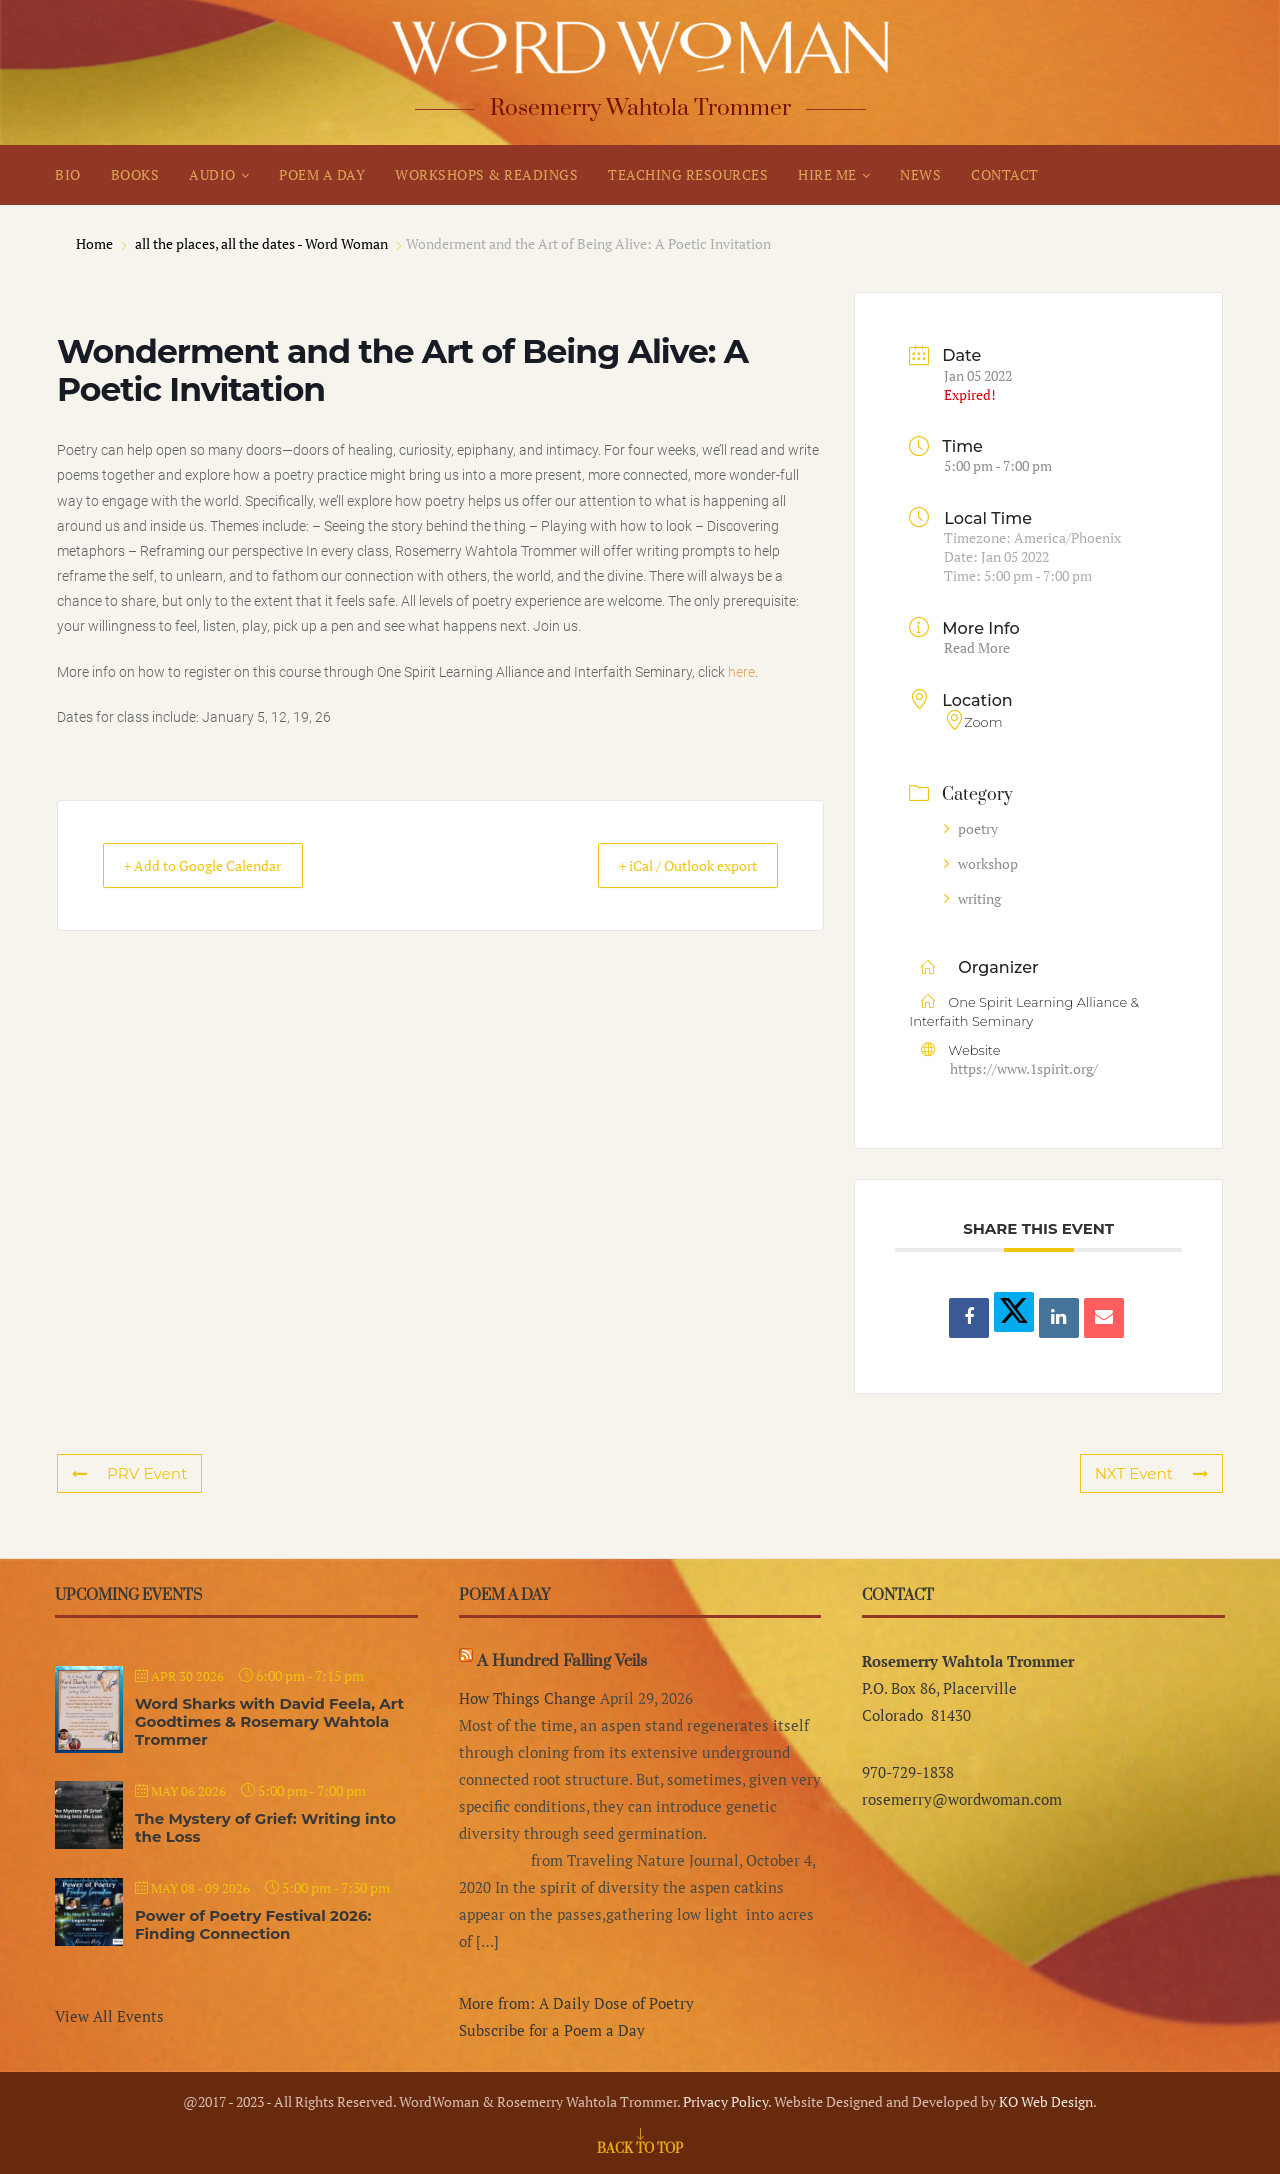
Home (96, 243)
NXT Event (1152, 1473)
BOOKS (135, 174)
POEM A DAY (322, 174)
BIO (68, 174)
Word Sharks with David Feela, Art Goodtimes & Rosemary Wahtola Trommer (269, 1721)
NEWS (920, 174)
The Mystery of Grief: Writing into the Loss (265, 1827)
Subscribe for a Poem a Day (552, 2030)
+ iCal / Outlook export (671, 866)
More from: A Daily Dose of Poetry (576, 2003)
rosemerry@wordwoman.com (962, 1799)
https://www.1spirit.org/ (1024, 1068)
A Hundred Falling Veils (562, 1661)
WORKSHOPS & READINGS (486, 174)
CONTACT (1005, 174)
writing (972, 898)
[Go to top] (640, 2147)
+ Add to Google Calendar (218, 866)
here (741, 672)
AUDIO (212, 174)
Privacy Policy (725, 2101)
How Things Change (527, 1698)
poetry (971, 828)
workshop (981, 863)
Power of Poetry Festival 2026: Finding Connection (253, 1924)
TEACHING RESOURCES (688, 174)
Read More (977, 647)
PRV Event (129, 1473)
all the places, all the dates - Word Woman (261, 243)
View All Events (109, 2016)
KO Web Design (1046, 2101)
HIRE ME (827, 174)
